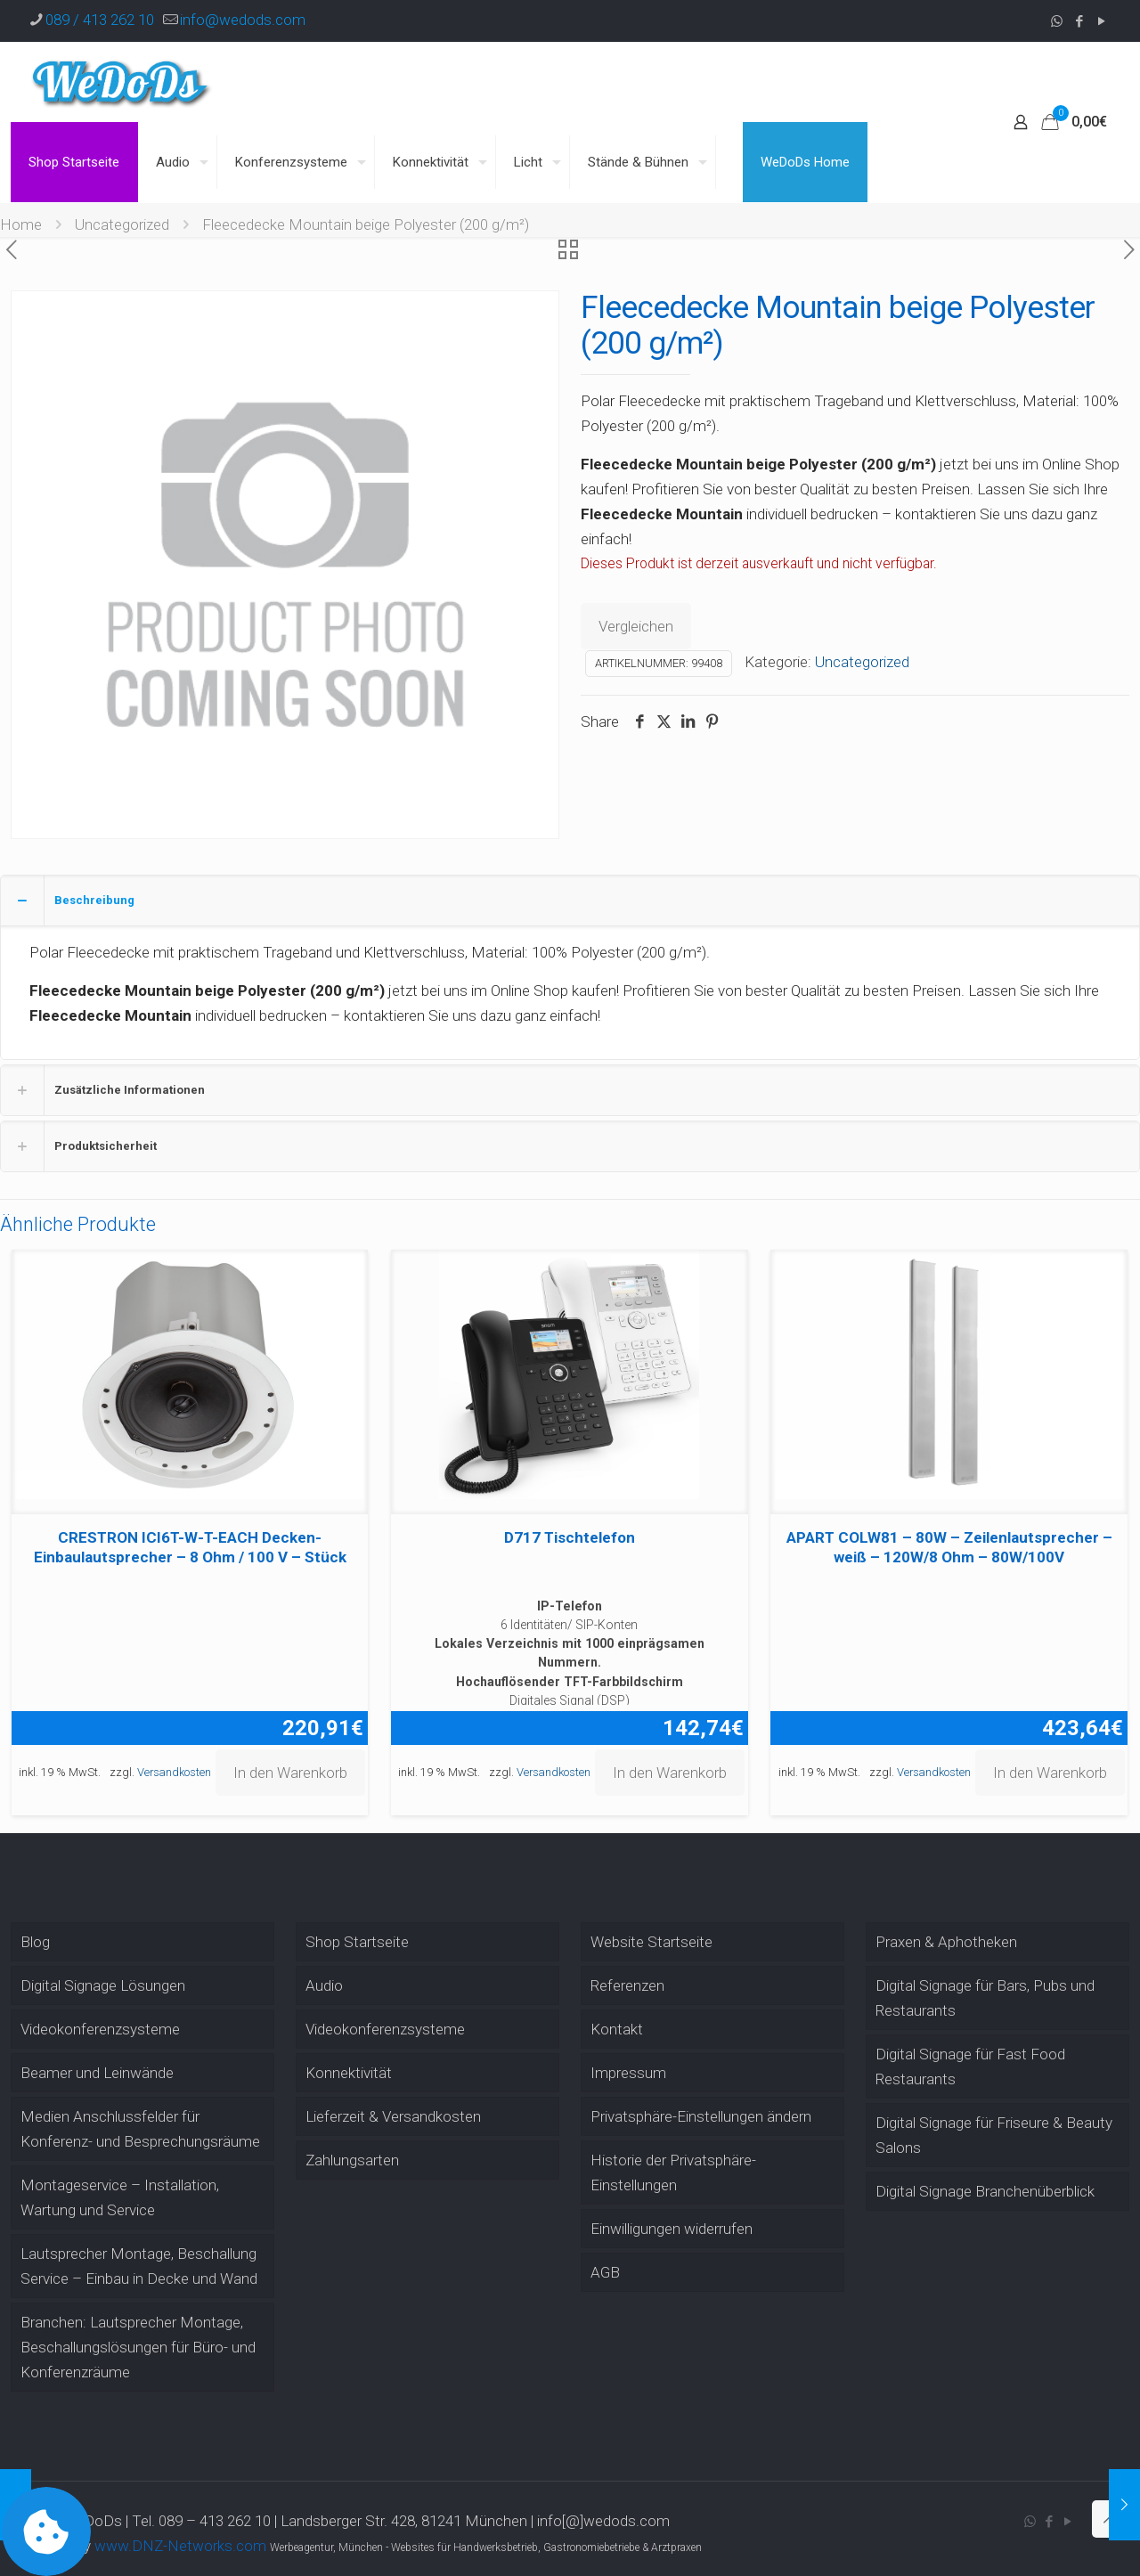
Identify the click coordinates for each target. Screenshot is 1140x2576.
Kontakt (616, 2029)
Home (21, 224)
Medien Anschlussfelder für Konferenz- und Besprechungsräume (140, 2128)
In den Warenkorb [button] (290, 1772)
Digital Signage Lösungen (102, 1985)
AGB (605, 2272)
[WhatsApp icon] (1056, 21)
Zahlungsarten (352, 2160)
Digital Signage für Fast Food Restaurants (970, 2066)
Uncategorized (122, 224)
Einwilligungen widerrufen (671, 2229)
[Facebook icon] (1079, 21)
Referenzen (627, 1985)
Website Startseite (651, 1942)
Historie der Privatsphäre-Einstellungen (673, 2172)
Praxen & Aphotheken (946, 1942)
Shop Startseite (357, 1942)
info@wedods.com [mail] (242, 20)
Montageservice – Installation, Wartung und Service (119, 2197)
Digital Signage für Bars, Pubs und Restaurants (985, 1998)
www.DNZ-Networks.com (180, 2546)
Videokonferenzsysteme (100, 2029)
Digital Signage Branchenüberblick (985, 2191)
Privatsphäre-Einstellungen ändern (700, 2116)
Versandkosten (174, 1772)
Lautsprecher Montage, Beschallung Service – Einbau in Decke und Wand (138, 2266)
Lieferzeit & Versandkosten (393, 2116)
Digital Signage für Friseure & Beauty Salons (993, 2135)
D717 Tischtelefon (569, 1537)
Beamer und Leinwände (97, 2073)
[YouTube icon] (1101, 21)
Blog (35, 1942)
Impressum (628, 2073)
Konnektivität (348, 2073)
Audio (324, 1985)
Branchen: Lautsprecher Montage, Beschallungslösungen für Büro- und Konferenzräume (138, 2347)
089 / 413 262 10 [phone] (99, 20)
